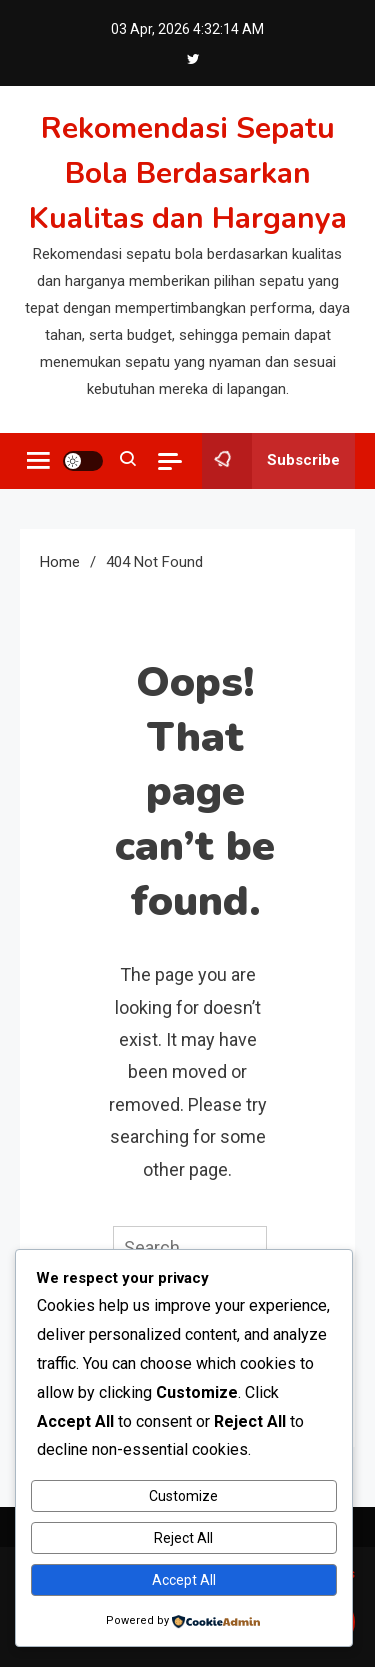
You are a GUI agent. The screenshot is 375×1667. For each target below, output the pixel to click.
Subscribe (271, 461)
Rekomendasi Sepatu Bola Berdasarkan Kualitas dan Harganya (188, 173)
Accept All (184, 1580)
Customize (183, 1496)
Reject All (183, 1538)
